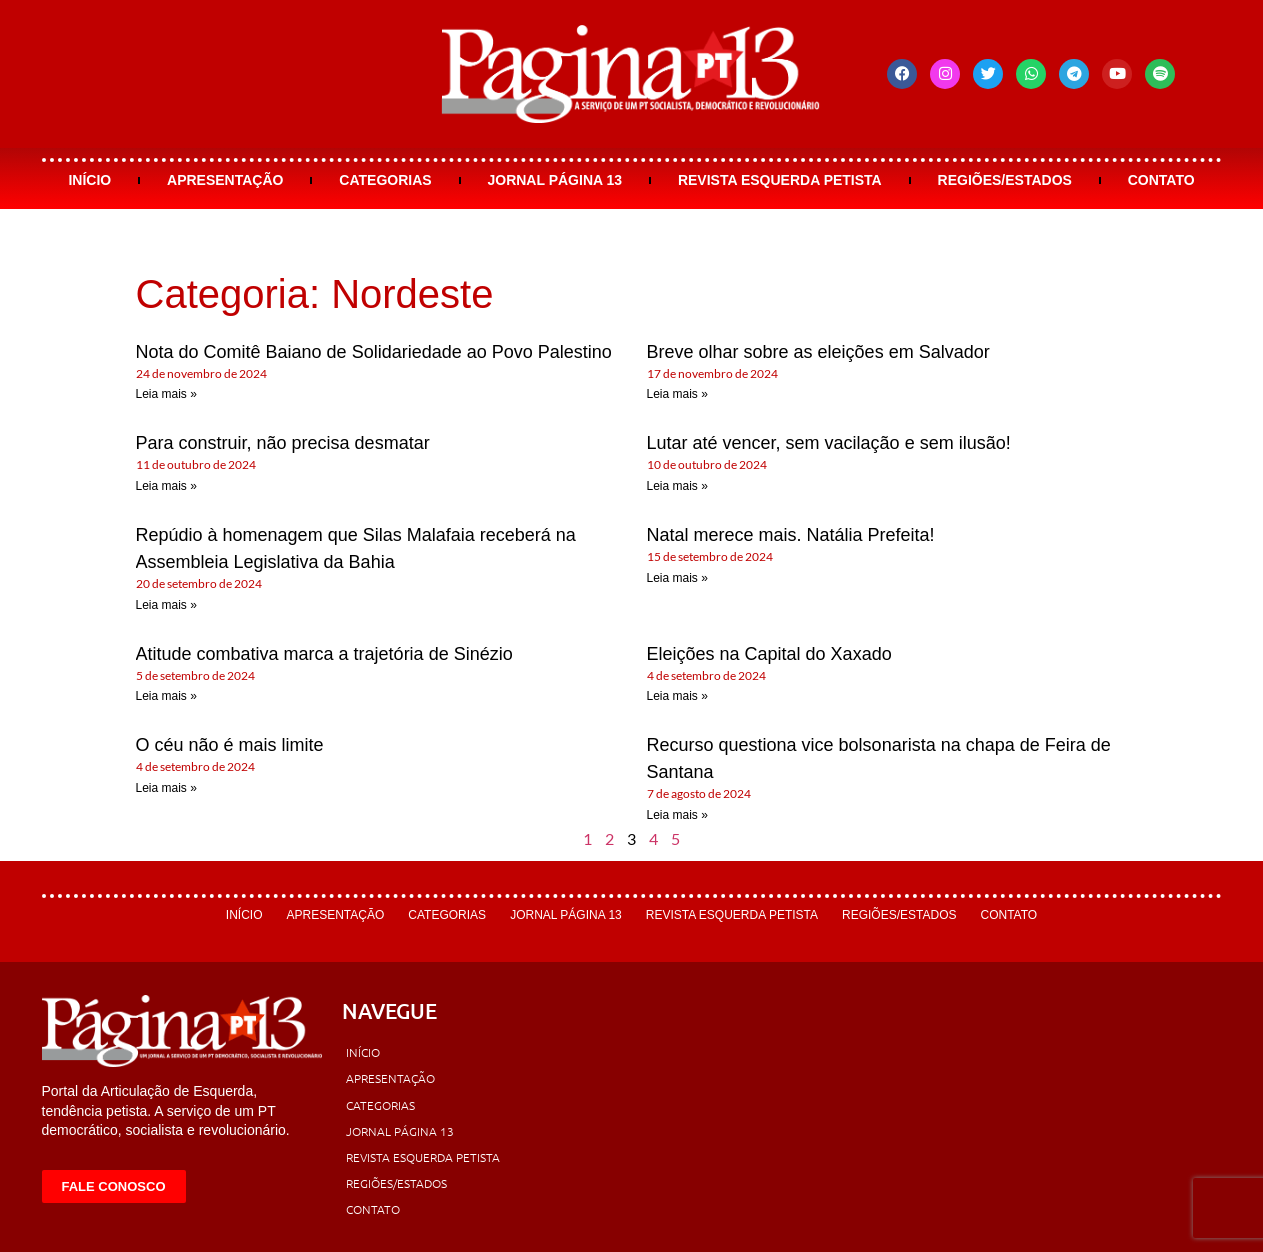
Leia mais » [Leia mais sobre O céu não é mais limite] (166, 788)
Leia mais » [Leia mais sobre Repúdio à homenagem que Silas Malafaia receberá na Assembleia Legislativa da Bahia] (166, 605)
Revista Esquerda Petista (780, 180)
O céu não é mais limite (230, 745)
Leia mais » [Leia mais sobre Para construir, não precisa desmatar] (166, 486)
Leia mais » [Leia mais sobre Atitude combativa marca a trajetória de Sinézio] (166, 696)
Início (89, 180)
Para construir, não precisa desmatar (283, 443)
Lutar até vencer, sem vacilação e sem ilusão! (829, 443)
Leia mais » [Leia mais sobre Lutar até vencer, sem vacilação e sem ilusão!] (677, 486)
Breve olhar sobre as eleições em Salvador (818, 352)
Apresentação (225, 180)
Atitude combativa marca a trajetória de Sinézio (324, 654)
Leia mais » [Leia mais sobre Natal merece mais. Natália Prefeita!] (677, 578)
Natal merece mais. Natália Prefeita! (791, 535)
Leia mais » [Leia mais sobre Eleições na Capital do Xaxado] (677, 696)
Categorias (385, 180)
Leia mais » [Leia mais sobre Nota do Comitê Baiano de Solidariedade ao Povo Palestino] (166, 394)
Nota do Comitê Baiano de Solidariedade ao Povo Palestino (374, 352)
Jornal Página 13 (554, 180)
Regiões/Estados (1005, 180)
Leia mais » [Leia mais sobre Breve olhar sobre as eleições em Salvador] (677, 394)
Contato (1161, 180)
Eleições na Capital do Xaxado (769, 654)
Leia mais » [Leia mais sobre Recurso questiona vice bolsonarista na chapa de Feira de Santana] (677, 815)
